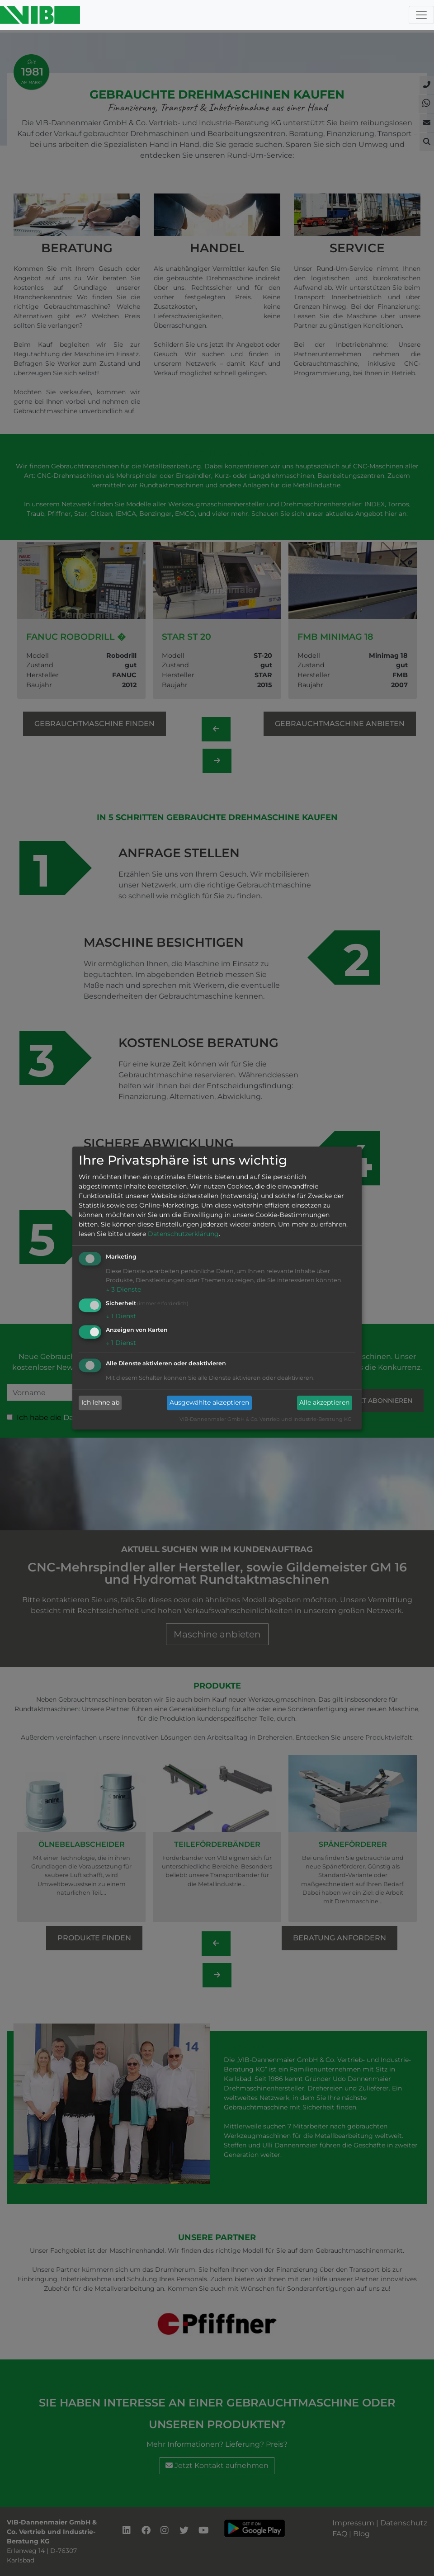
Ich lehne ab (100, 1403)
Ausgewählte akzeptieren (209, 1403)
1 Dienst (121, 1316)
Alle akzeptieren (324, 1403)
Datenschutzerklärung (183, 1234)
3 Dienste (123, 1290)
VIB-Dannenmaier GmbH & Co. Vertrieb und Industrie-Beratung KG (265, 1419)
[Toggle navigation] (421, 15)
